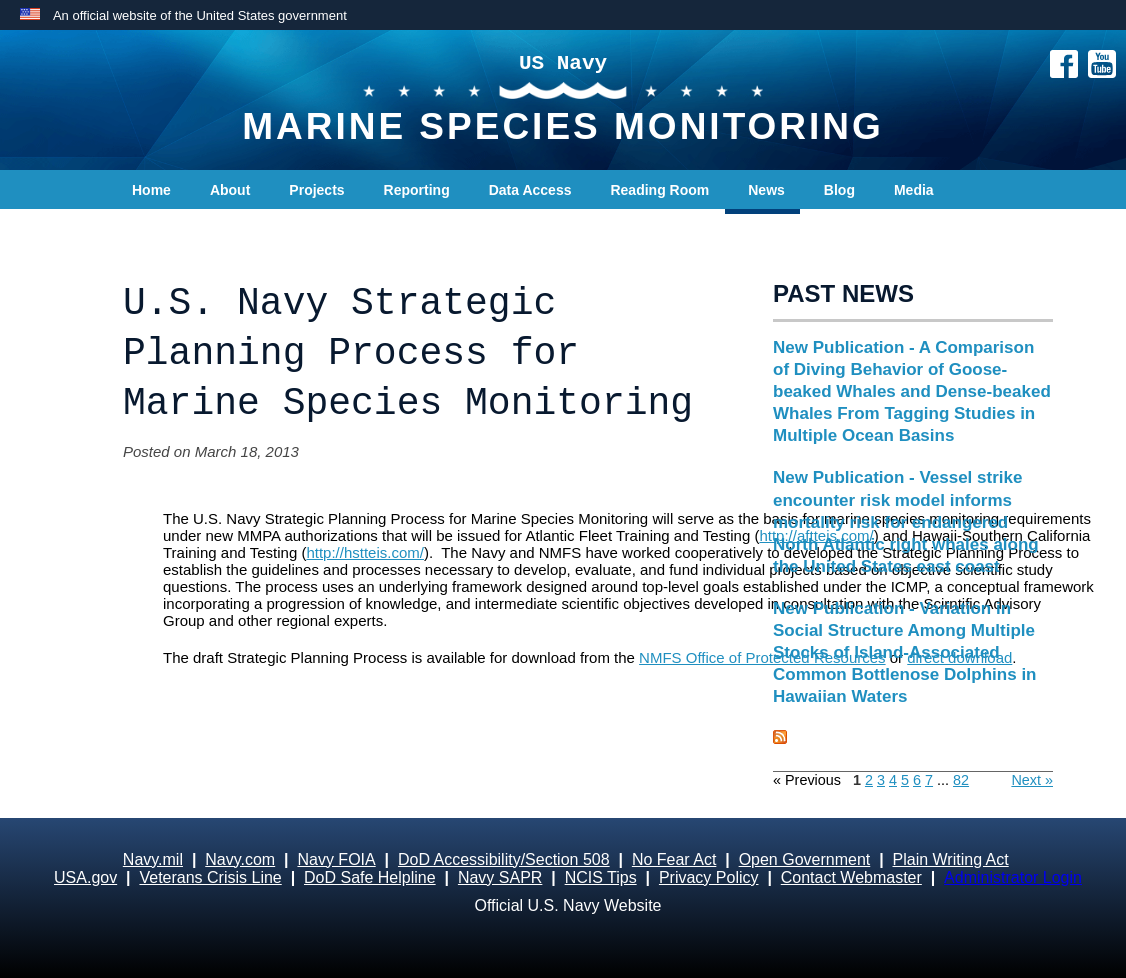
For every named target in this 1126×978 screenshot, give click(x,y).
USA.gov (85, 877)
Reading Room (659, 190)
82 (961, 780)
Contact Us (169, 230)
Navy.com (240, 859)
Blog (839, 190)
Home (151, 190)
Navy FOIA (336, 859)
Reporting (417, 190)
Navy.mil (153, 859)
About (230, 190)
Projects (316, 190)
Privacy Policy (709, 877)
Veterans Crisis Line (210, 877)
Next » (1032, 780)
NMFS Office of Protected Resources (762, 657)
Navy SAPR (500, 877)
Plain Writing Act (951, 859)
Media (914, 190)
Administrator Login (1013, 877)
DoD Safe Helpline (370, 877)
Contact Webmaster (851, 877)
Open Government (805, 859)
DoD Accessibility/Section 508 (504, 859)
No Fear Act (674, 859)
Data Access (530, 190)
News (766, 190)
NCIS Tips (601, 877)
